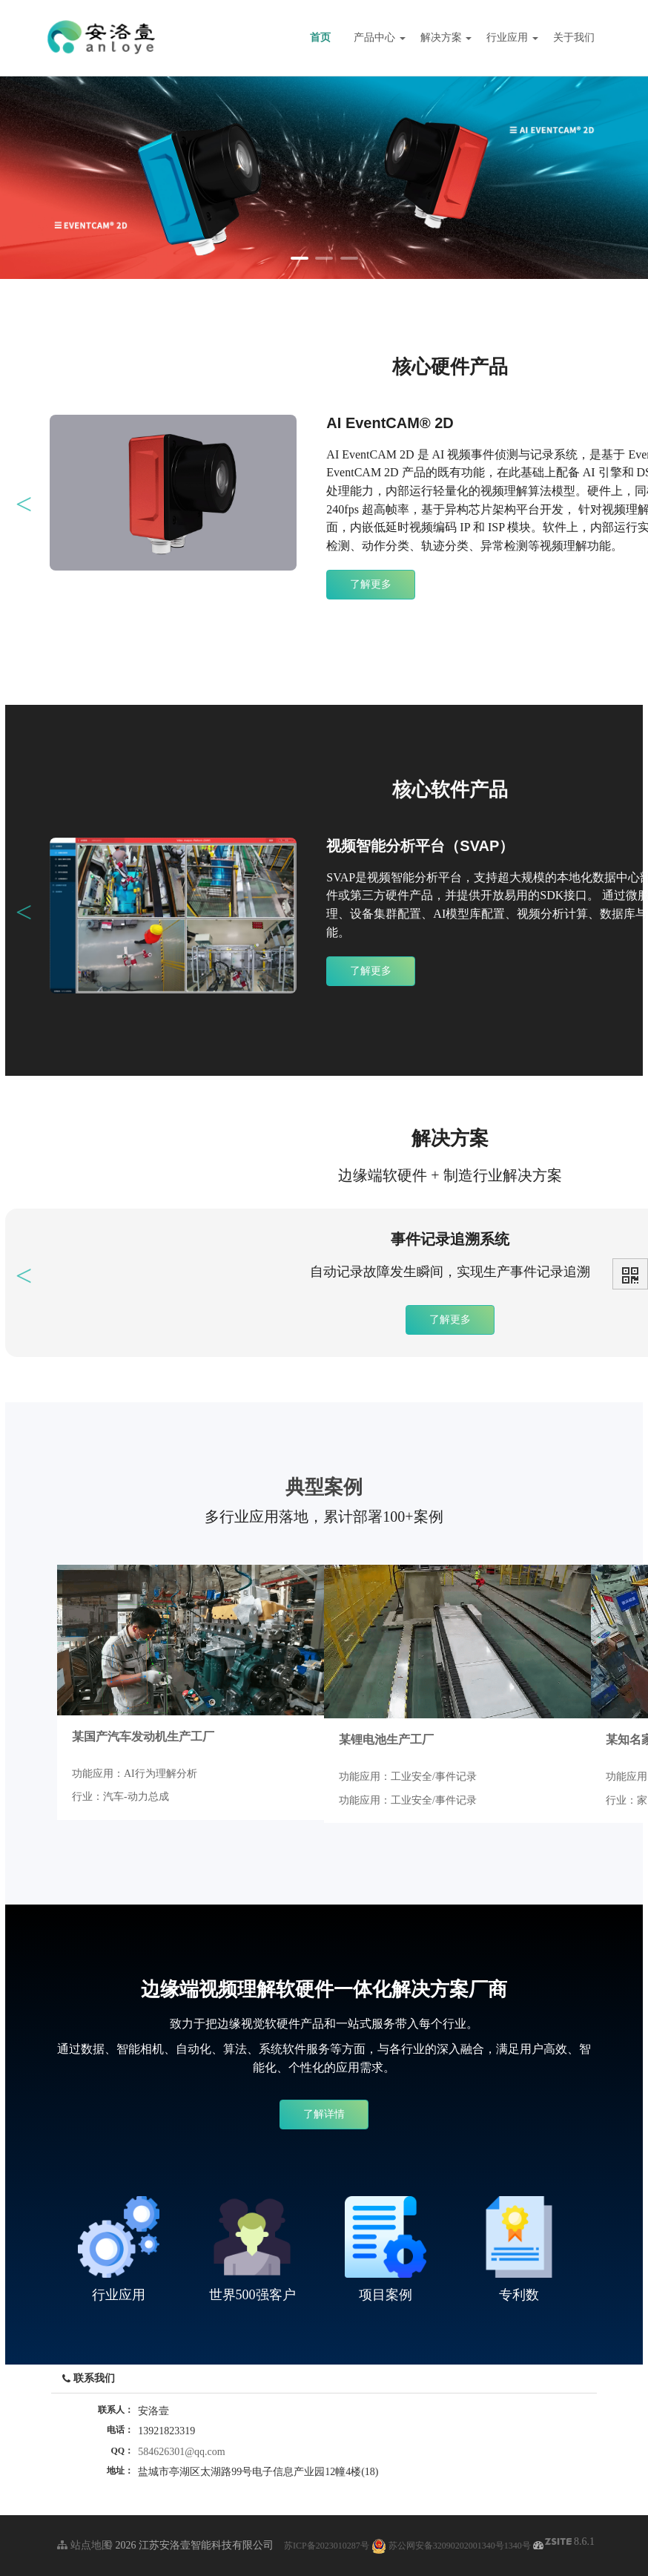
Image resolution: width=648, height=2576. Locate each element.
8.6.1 (570, 2543)
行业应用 (512, 37)
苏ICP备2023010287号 (326, 2545)
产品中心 (380, 37)
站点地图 (84, 2545)
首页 (320, 37)
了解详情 (324, 2114)
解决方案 (446, 37)
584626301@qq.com (181, 2451)
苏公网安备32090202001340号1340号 (451, 2545)
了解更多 (370, 584)
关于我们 (574, 37)
